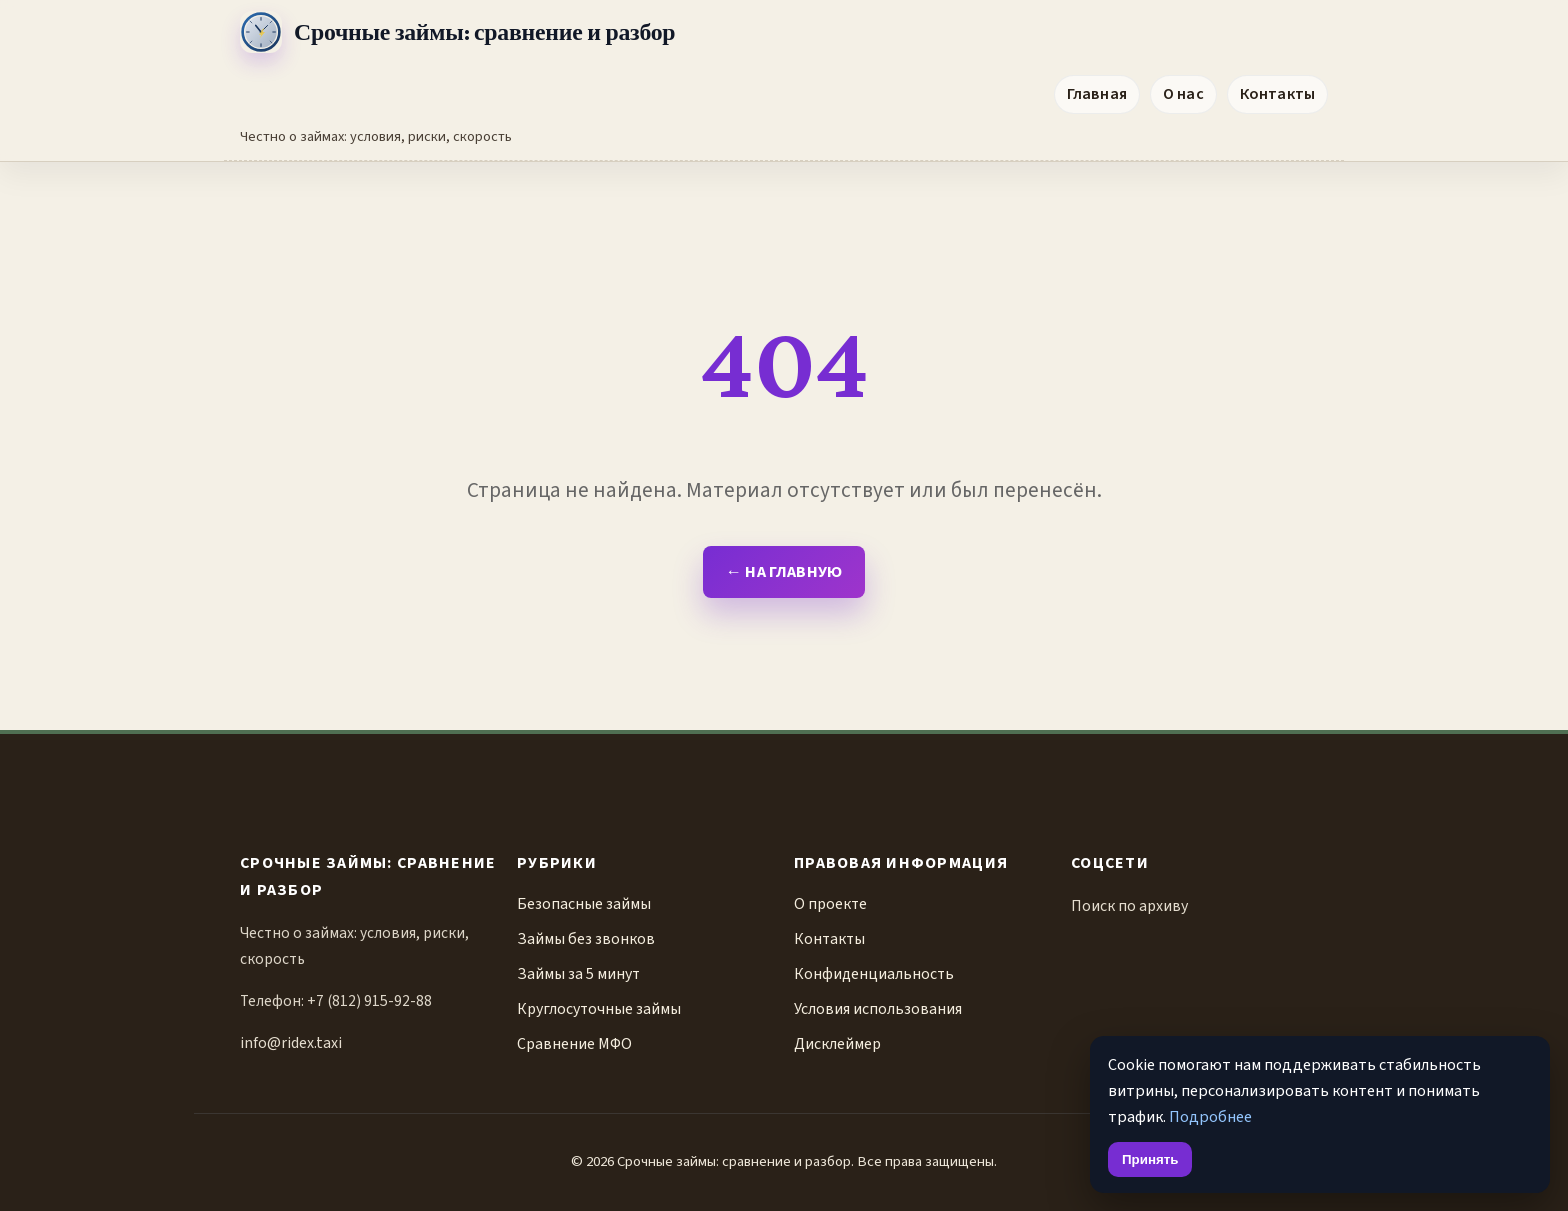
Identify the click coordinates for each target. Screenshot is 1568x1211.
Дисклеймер (837, 1044)
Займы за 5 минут (578, 974)
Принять (1150, 1159)
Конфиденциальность (874, 974)
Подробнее (1210, 1116)
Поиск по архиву (1129, 906)
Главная (1097, 93)
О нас (1183, 93)
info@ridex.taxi (291, 1043)
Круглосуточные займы (599, 1009)
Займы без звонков (586, 939)
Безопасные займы (584, 904)
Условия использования (878, 1009)
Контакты (1277, 93)
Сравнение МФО (574, 1044)
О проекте (830, 904)
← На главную (783, 571)
